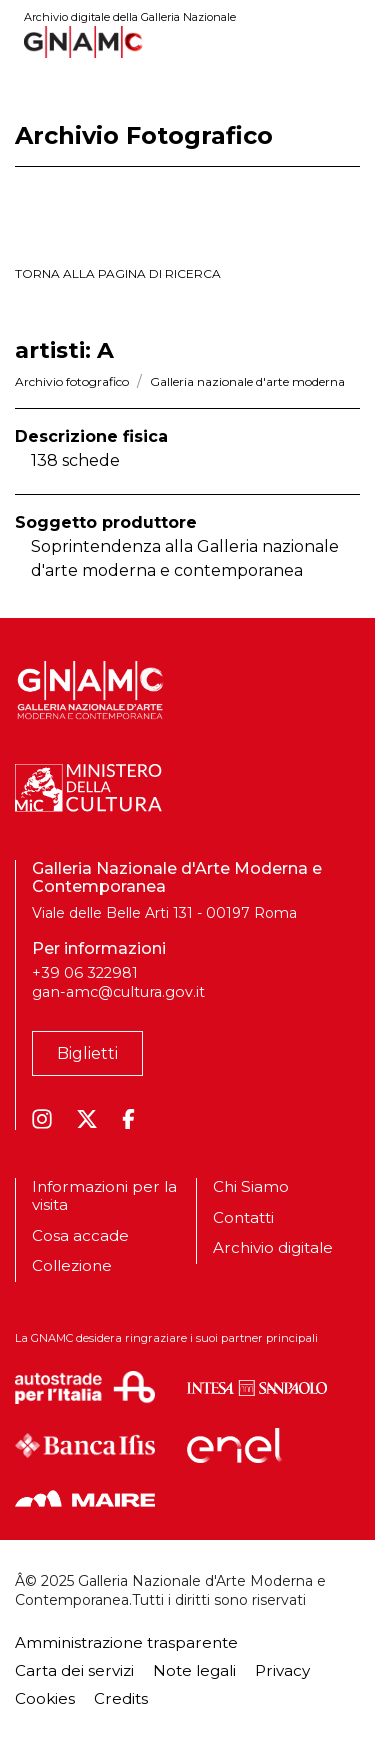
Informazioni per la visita (104, 1196)
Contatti (243, 1217)
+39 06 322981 (85, 973)
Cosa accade (80, 1235)
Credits (121, 1698)
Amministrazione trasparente (126, 1642)
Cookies (45, 1698)
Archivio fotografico (72, 381)
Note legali (194, 1670)
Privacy (282, 1670)
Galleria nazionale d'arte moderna (247, 381)
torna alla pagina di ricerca (118, 273)
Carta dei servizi (74, 1670)
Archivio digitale (273, 1247)
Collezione (72, 1265)
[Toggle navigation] (346, 41)
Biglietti (87, 1053)
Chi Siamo (251, 1187)
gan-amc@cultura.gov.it (118, 992)
